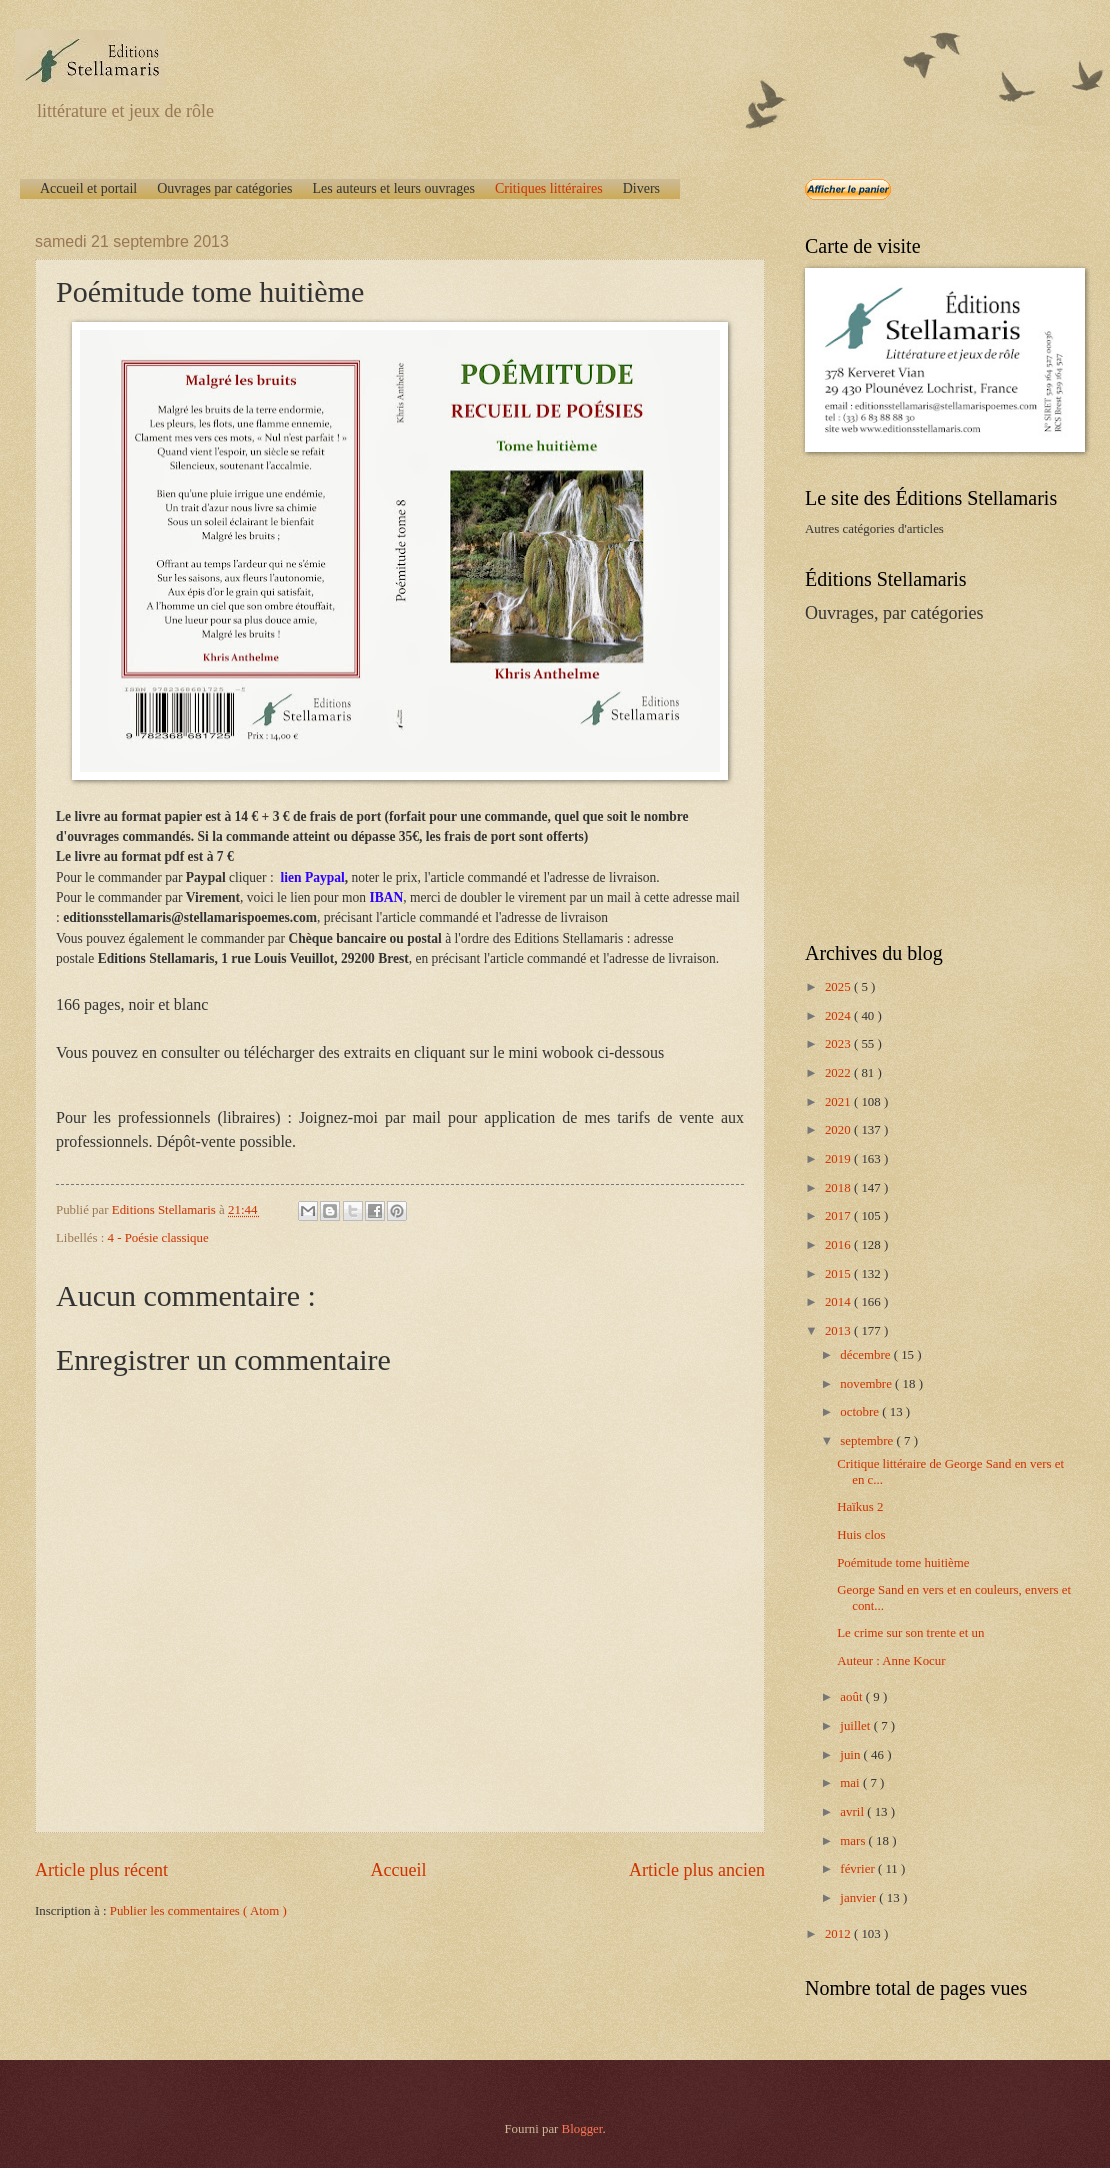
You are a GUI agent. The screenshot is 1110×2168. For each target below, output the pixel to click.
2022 (839, 1073)
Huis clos (861, 1535)
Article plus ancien (697, 1870)
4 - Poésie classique (158, 1238)
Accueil (398, 1870)
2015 (839, 1274)
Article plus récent (101, 1870)
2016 (839, 1245)
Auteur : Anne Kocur (891, 1661)
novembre (867, 1384)
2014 (839, 1302)
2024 (839, 1016)
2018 (839, 1188)
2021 (839, 1102)
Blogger (582, 2129)
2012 (839, 1934)
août (852, 1697)
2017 (839, 1216)
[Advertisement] (930, 781)
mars (854, 1841)
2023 (839, 1044)
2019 (839, 1159)
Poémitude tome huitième (903, 1563)
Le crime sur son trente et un (910, 1633)
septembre (868, 1441)
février (859, 1869)
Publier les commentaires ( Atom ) (198, 1911)
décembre (866, 1355)
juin (851, 1755)
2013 (839, 1331)
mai (851, 1783)
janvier (859, 1898)
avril (853, 1812)
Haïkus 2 (860, 1507)
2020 (839, 1130)
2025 (839, 987)
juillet (856, 1726)
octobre (861, 1412)
